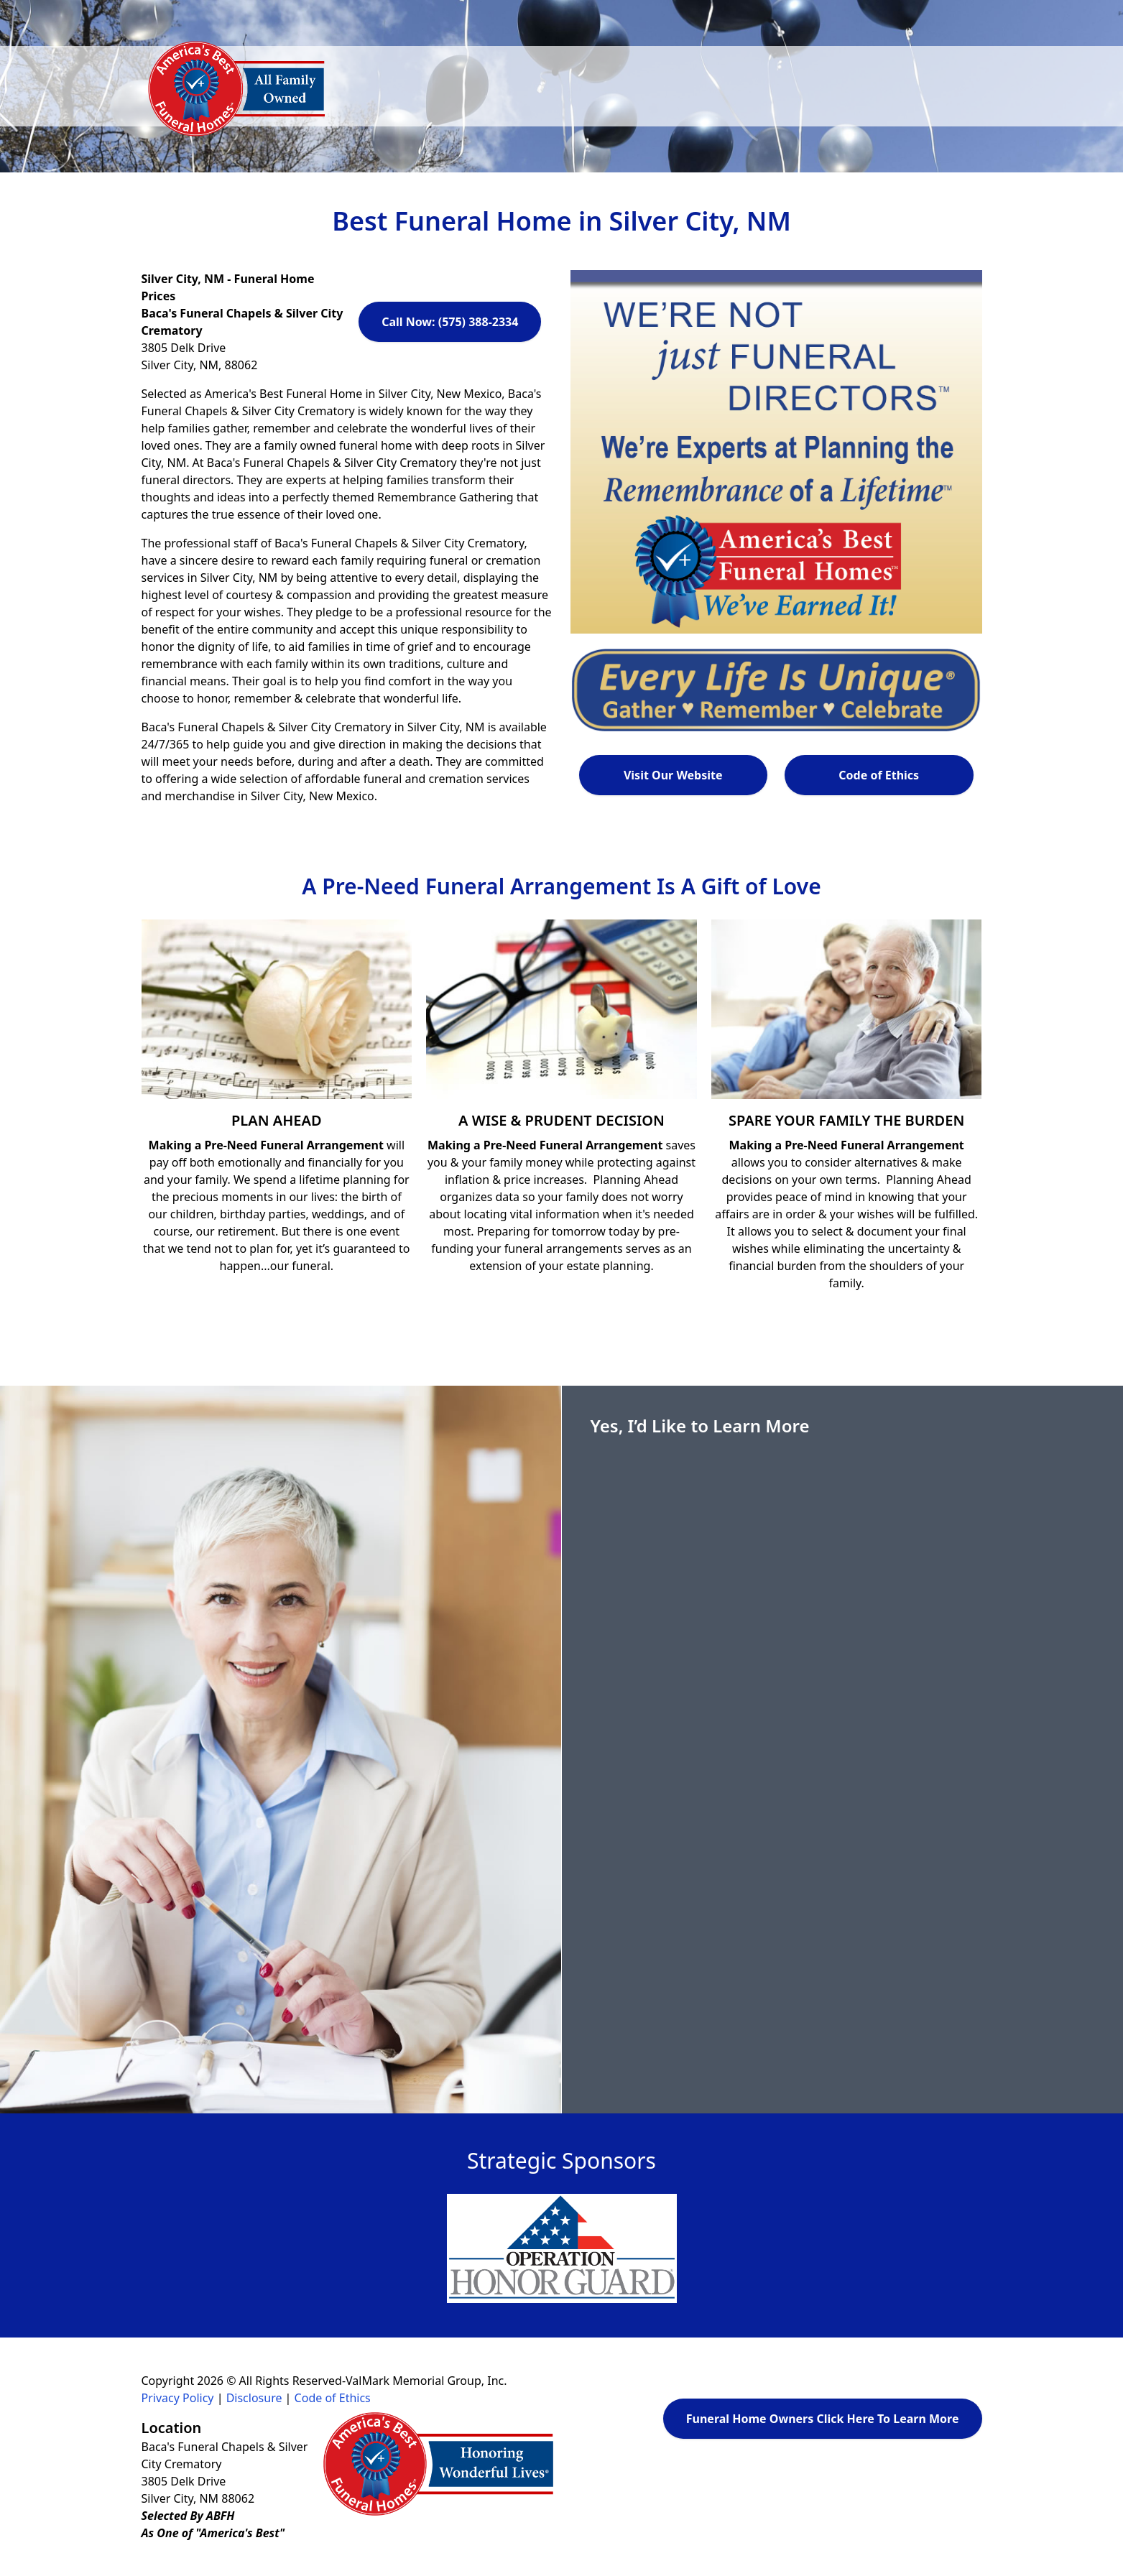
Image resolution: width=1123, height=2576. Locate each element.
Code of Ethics (878, 775)
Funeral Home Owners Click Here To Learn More (822, 2419)
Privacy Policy (178, 2398)
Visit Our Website (673, 775)
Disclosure (254, 2398)
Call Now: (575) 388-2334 (450, 322)
